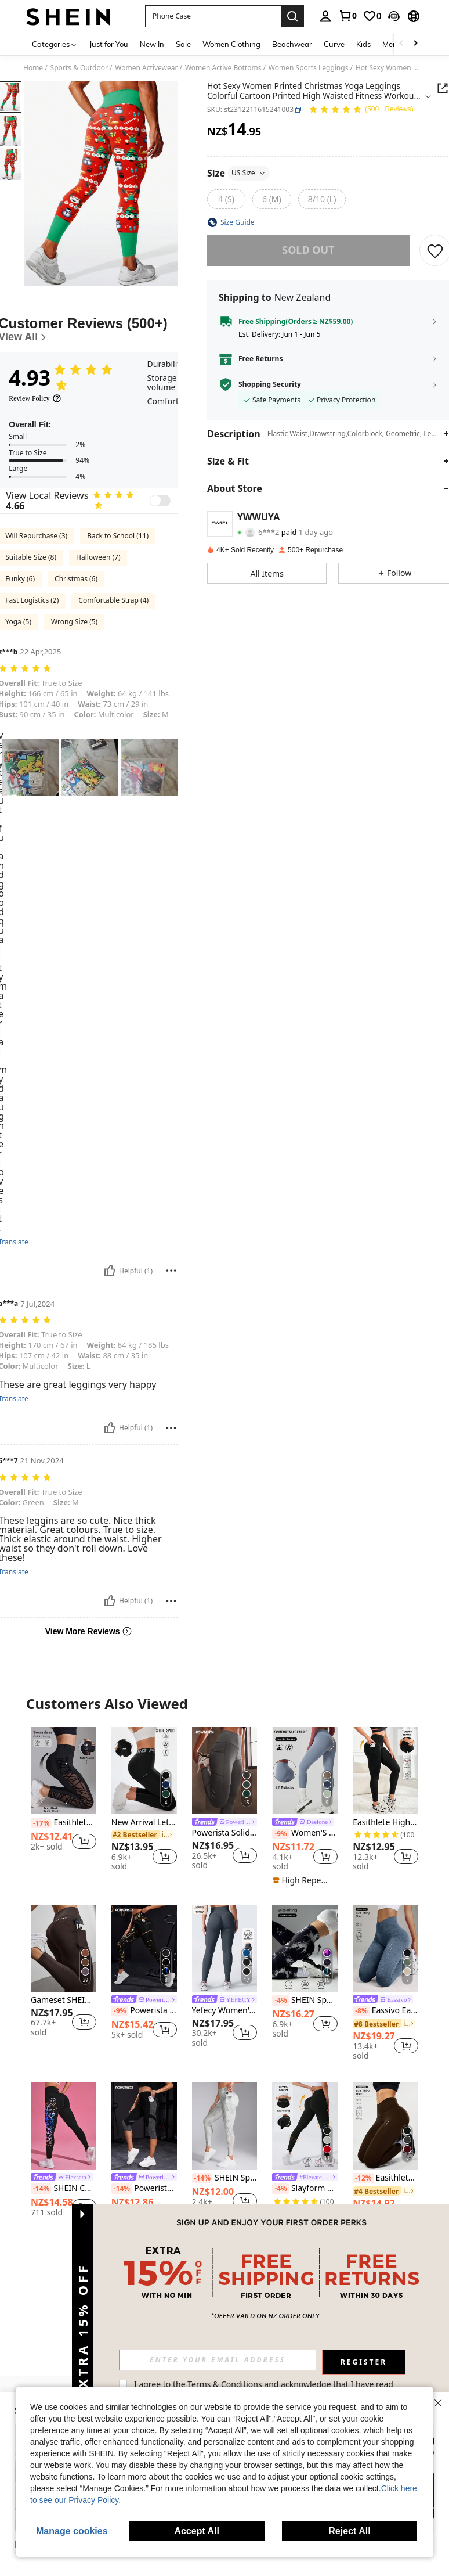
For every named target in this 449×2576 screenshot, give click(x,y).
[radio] (226, 199)
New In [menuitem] (152, 44)
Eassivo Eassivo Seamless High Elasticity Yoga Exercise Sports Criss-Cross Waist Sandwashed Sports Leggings (385, 2011)
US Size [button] (248, 173)
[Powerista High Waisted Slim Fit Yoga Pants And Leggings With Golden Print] (144, 1948)
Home (33, 68)
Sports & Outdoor (79, 68)
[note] (303, 1880)
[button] (213, 16)
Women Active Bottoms (223, 68)
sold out (308, 250)
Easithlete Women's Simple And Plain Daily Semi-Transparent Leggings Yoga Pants (63, 1823)
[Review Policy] (35, 398)
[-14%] (41, 2188)
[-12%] (363, 2178)
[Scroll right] (415, 44)
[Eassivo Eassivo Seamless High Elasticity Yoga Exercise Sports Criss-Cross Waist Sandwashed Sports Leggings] (385, 1948)
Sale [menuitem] (183, 44)
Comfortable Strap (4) (113, 600)
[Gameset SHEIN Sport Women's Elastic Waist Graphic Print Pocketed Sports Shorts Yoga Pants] (63, 1948)
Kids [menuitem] (363, 44)
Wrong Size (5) (74, 622)
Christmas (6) (76, 579)
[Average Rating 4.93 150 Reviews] (361, 110)
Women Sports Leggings (309, 68)
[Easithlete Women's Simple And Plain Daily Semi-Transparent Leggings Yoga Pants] (63, 1770)
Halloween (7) (98, 557)
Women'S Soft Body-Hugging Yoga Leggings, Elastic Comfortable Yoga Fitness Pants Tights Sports (305, 1833)
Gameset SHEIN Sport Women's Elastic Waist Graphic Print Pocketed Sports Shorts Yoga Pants (63, 2000)
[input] (217, 2360)
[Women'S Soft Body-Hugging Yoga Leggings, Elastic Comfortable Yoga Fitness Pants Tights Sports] (305, 1770)
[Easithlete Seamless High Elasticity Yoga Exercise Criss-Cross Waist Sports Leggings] (385, 2126)
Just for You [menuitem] (108, 44)
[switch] (160, 500)
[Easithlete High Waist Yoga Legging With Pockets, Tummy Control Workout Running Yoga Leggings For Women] (385, 1770)
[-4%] (280, 2000)
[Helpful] (110, 1271)
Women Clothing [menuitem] (231, 44)
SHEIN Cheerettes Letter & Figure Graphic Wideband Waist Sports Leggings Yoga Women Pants (63, 2188)
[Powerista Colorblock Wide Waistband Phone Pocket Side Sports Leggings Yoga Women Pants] (144, 2126)
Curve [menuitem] (334, 44)
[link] (347, 16)
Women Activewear (146, 68)
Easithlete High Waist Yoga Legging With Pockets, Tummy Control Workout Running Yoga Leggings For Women (385, 1822)
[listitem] (63, 1799)
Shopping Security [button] (269, 384)
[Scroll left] (401, 44)
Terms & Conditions (224, 2384)
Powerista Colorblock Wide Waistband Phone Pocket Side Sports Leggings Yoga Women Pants (144, 2188)
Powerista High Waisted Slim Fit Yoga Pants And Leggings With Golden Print (144, 2011)
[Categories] (55, 44)
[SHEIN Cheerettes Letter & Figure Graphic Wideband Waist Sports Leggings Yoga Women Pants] (63, 2126)
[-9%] (280, 1834)
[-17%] (41, 1823)
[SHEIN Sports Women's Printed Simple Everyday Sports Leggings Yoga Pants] (225, 2126)
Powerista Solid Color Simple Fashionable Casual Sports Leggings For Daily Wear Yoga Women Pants (225, 1833)
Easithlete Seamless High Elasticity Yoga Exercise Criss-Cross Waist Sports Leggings (385, 2178)
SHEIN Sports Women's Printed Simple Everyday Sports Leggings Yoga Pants (225, 2178)
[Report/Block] (171, 1271)
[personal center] (325, 16)
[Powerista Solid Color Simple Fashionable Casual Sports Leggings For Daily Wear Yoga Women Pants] (225, 1770)
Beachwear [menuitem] (292, 44)
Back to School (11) (118, 536)
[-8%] (361, 2011)
